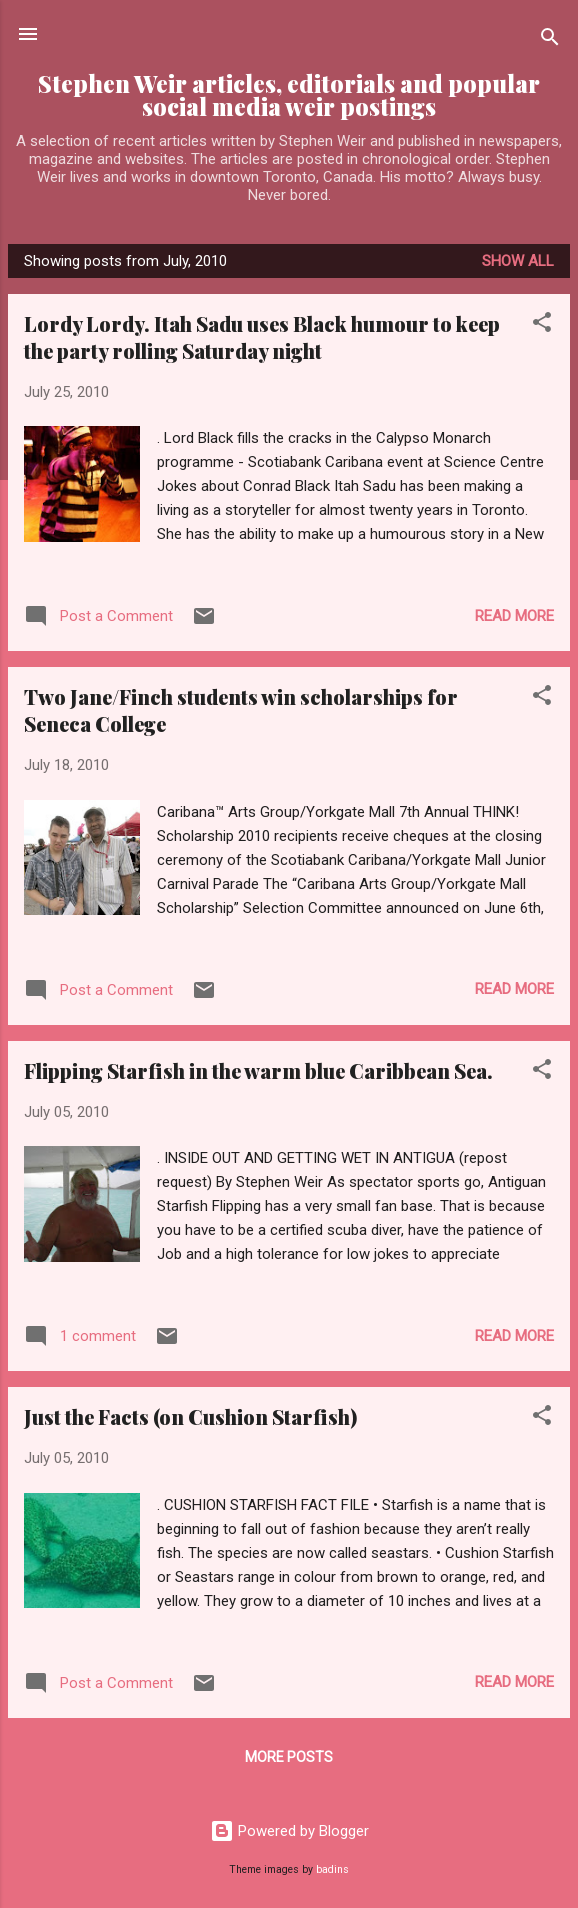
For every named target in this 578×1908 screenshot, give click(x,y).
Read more (514, 616)
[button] (542, 325)
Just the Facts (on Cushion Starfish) (190, 1416)
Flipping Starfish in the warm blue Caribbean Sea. (258, 1070)
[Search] (550, 40)
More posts (289, 1757)
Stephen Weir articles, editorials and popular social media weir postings (289, 95)
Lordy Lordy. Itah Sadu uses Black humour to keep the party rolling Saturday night (262, 337)
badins (332, 1869)
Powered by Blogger (289, 1831)
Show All (518, 261)
